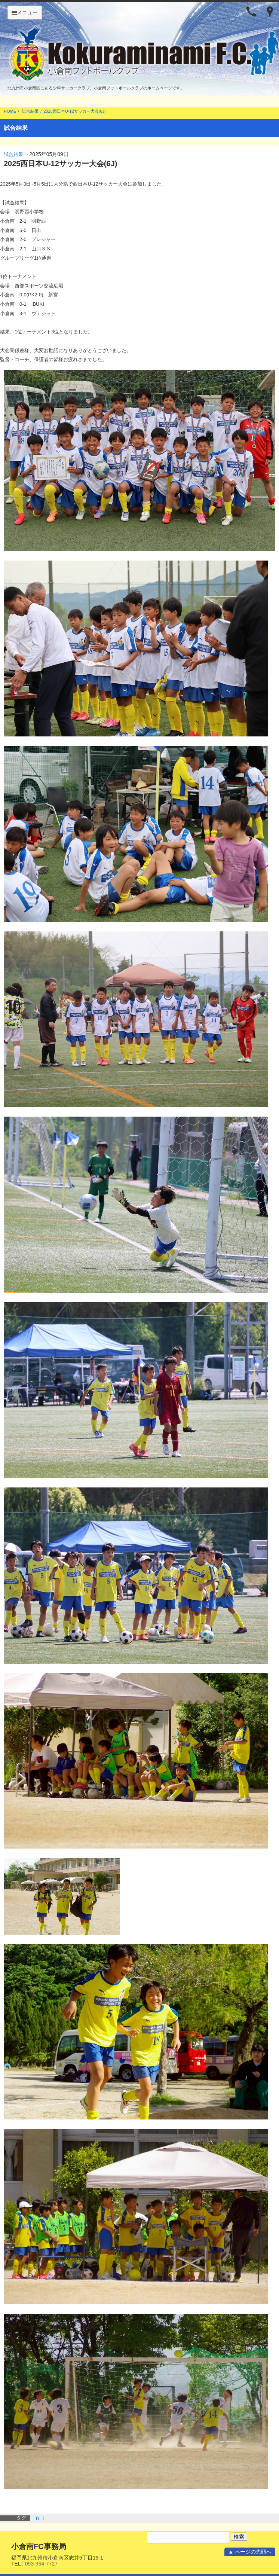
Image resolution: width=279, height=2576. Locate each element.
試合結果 (30, 111)
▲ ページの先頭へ (250, 2552)
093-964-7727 (41, 2564)
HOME (10, 111)
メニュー (25, 12)
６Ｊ (40, 2518)
